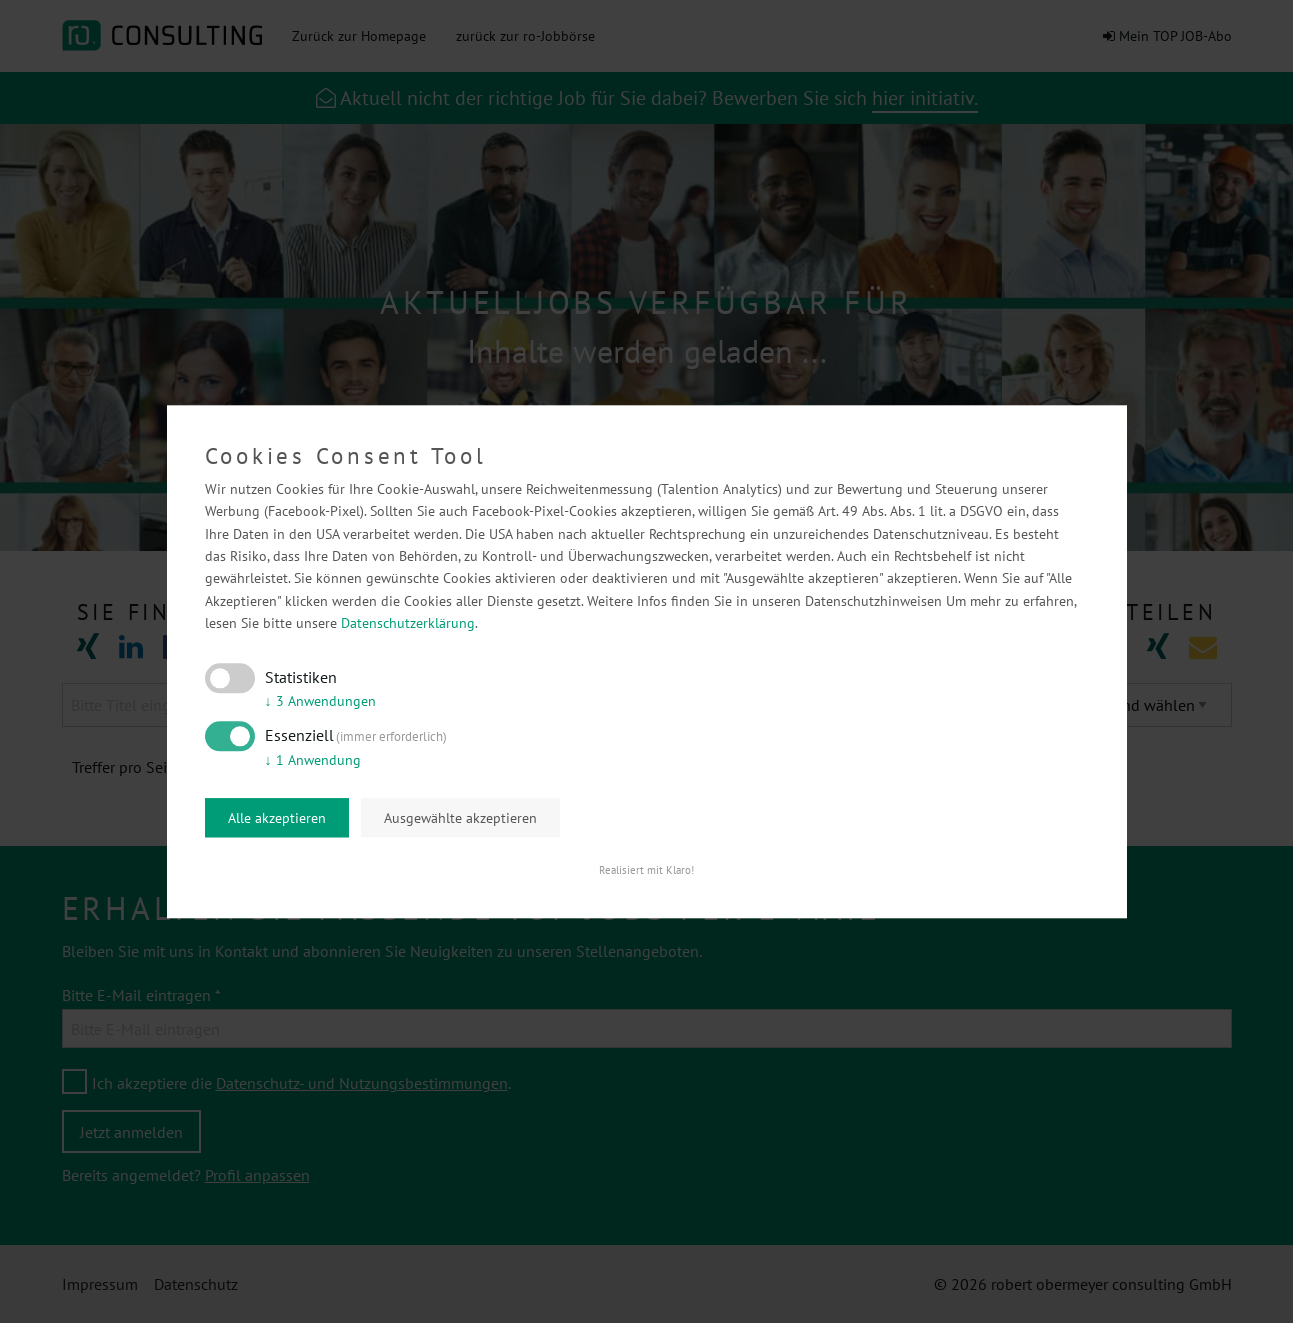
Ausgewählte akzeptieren (460, 818)
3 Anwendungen (320, 702)
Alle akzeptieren (277, 818)
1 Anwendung (313, 760)
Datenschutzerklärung (408, 624)
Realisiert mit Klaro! (646, 870)
